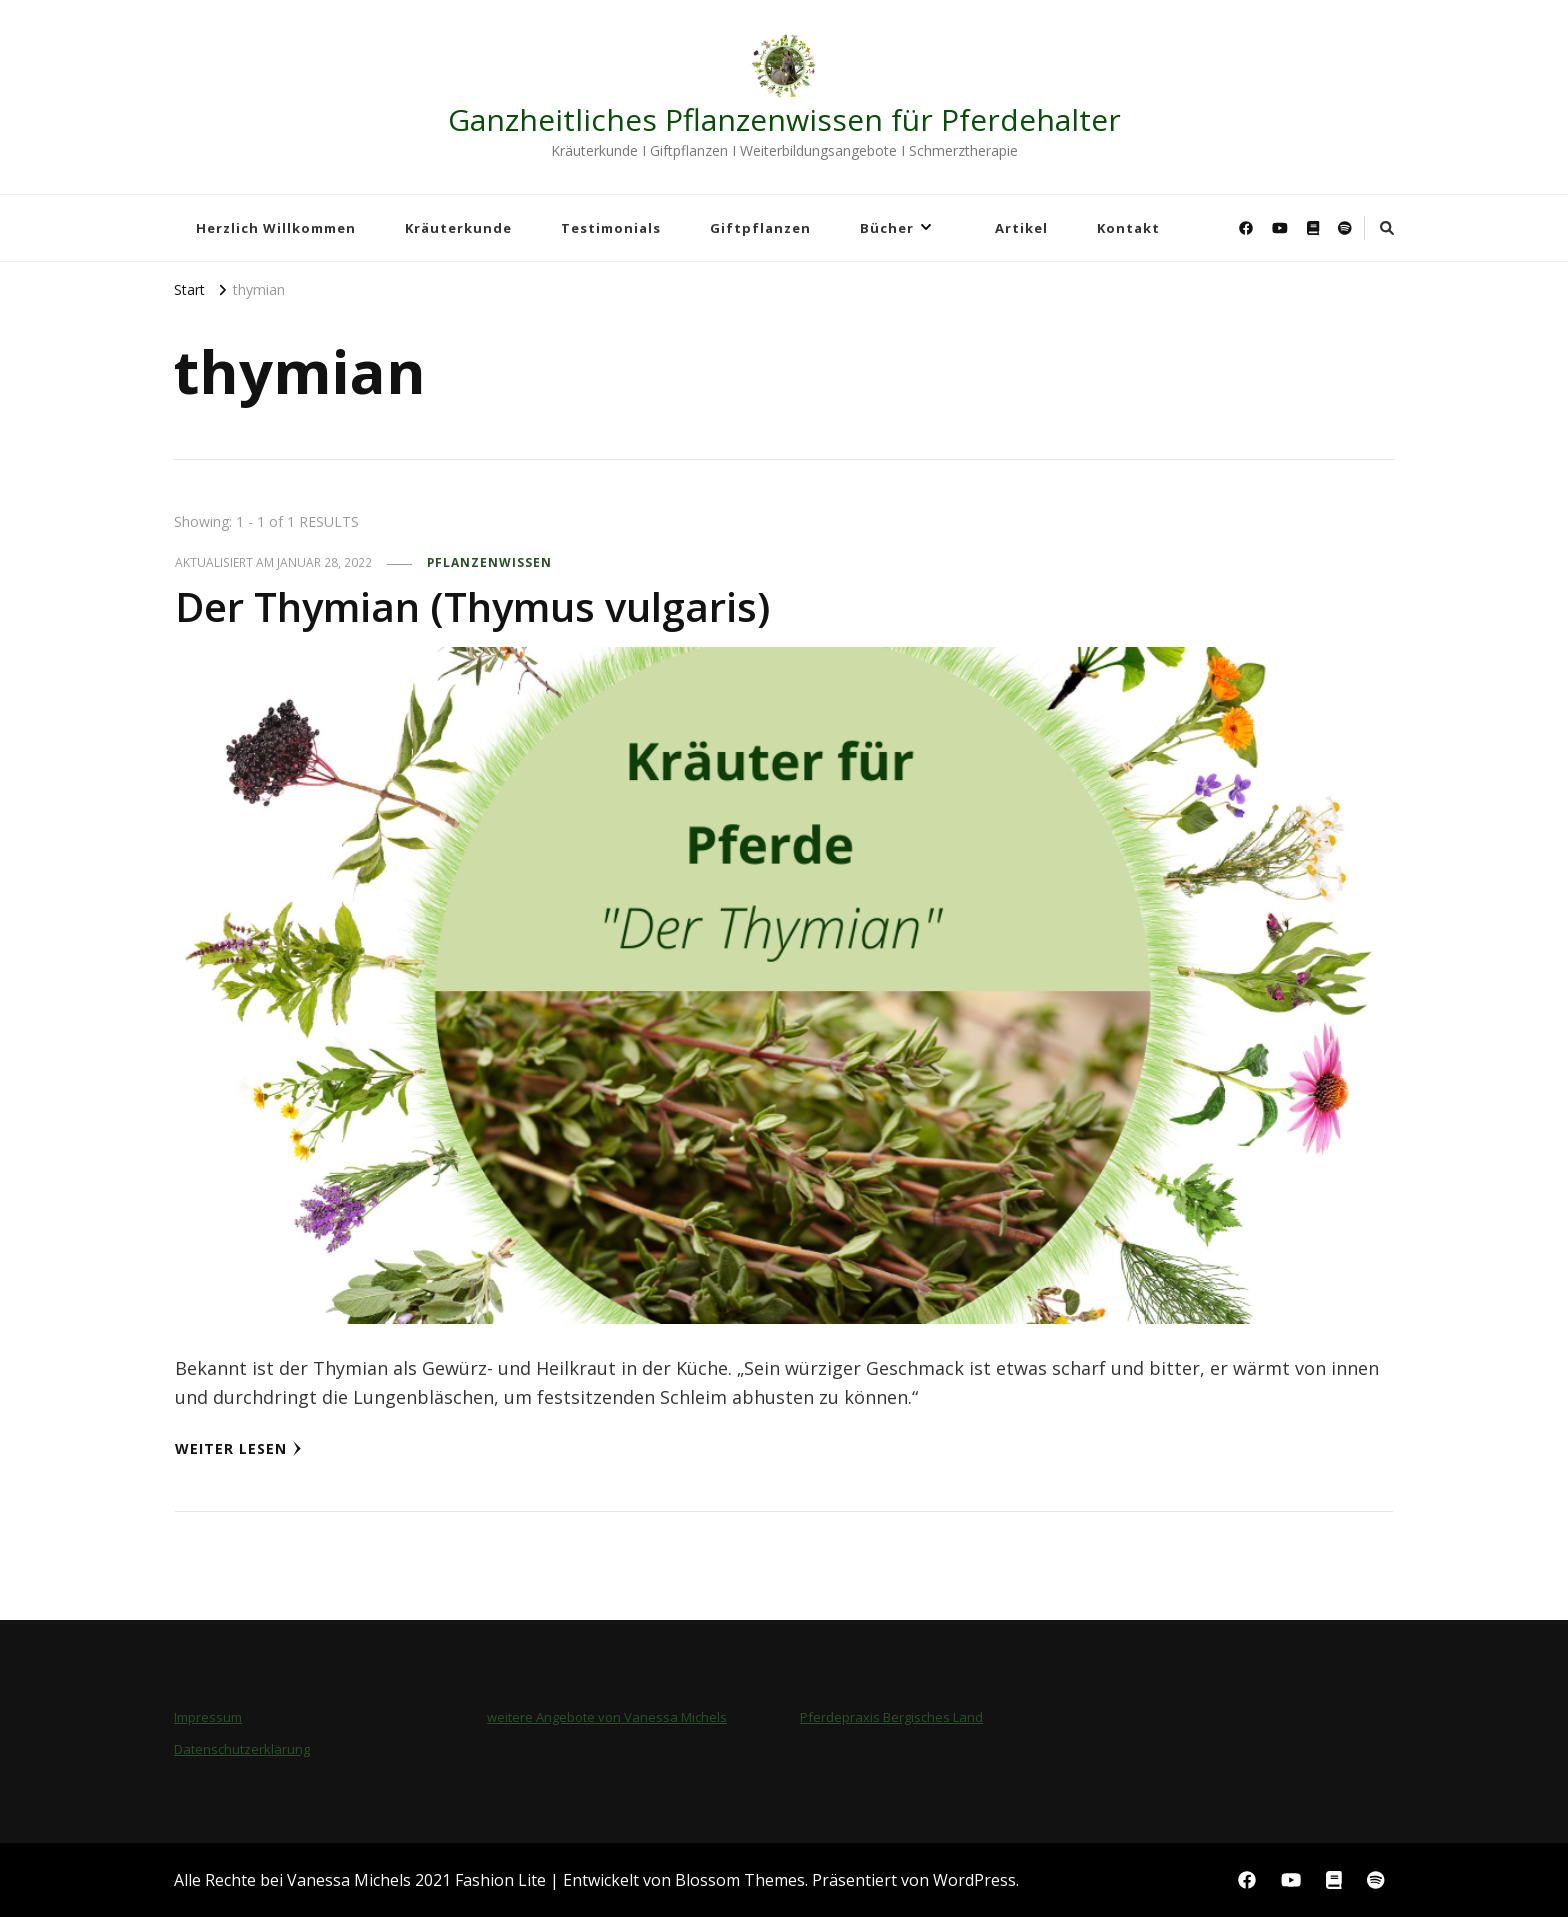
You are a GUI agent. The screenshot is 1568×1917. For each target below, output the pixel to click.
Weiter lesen (238, 1448)
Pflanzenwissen (489, 562)
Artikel (1021, 228)
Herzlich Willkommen (276, 228)
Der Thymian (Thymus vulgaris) (472, 606)
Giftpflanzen (760, 228)
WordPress (974, 1880)
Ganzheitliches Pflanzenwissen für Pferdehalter (784, 119)
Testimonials (611, 228)
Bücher (887, 228)
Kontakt (1128, 228)
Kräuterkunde (458, 228)
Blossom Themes (740, 1880)
